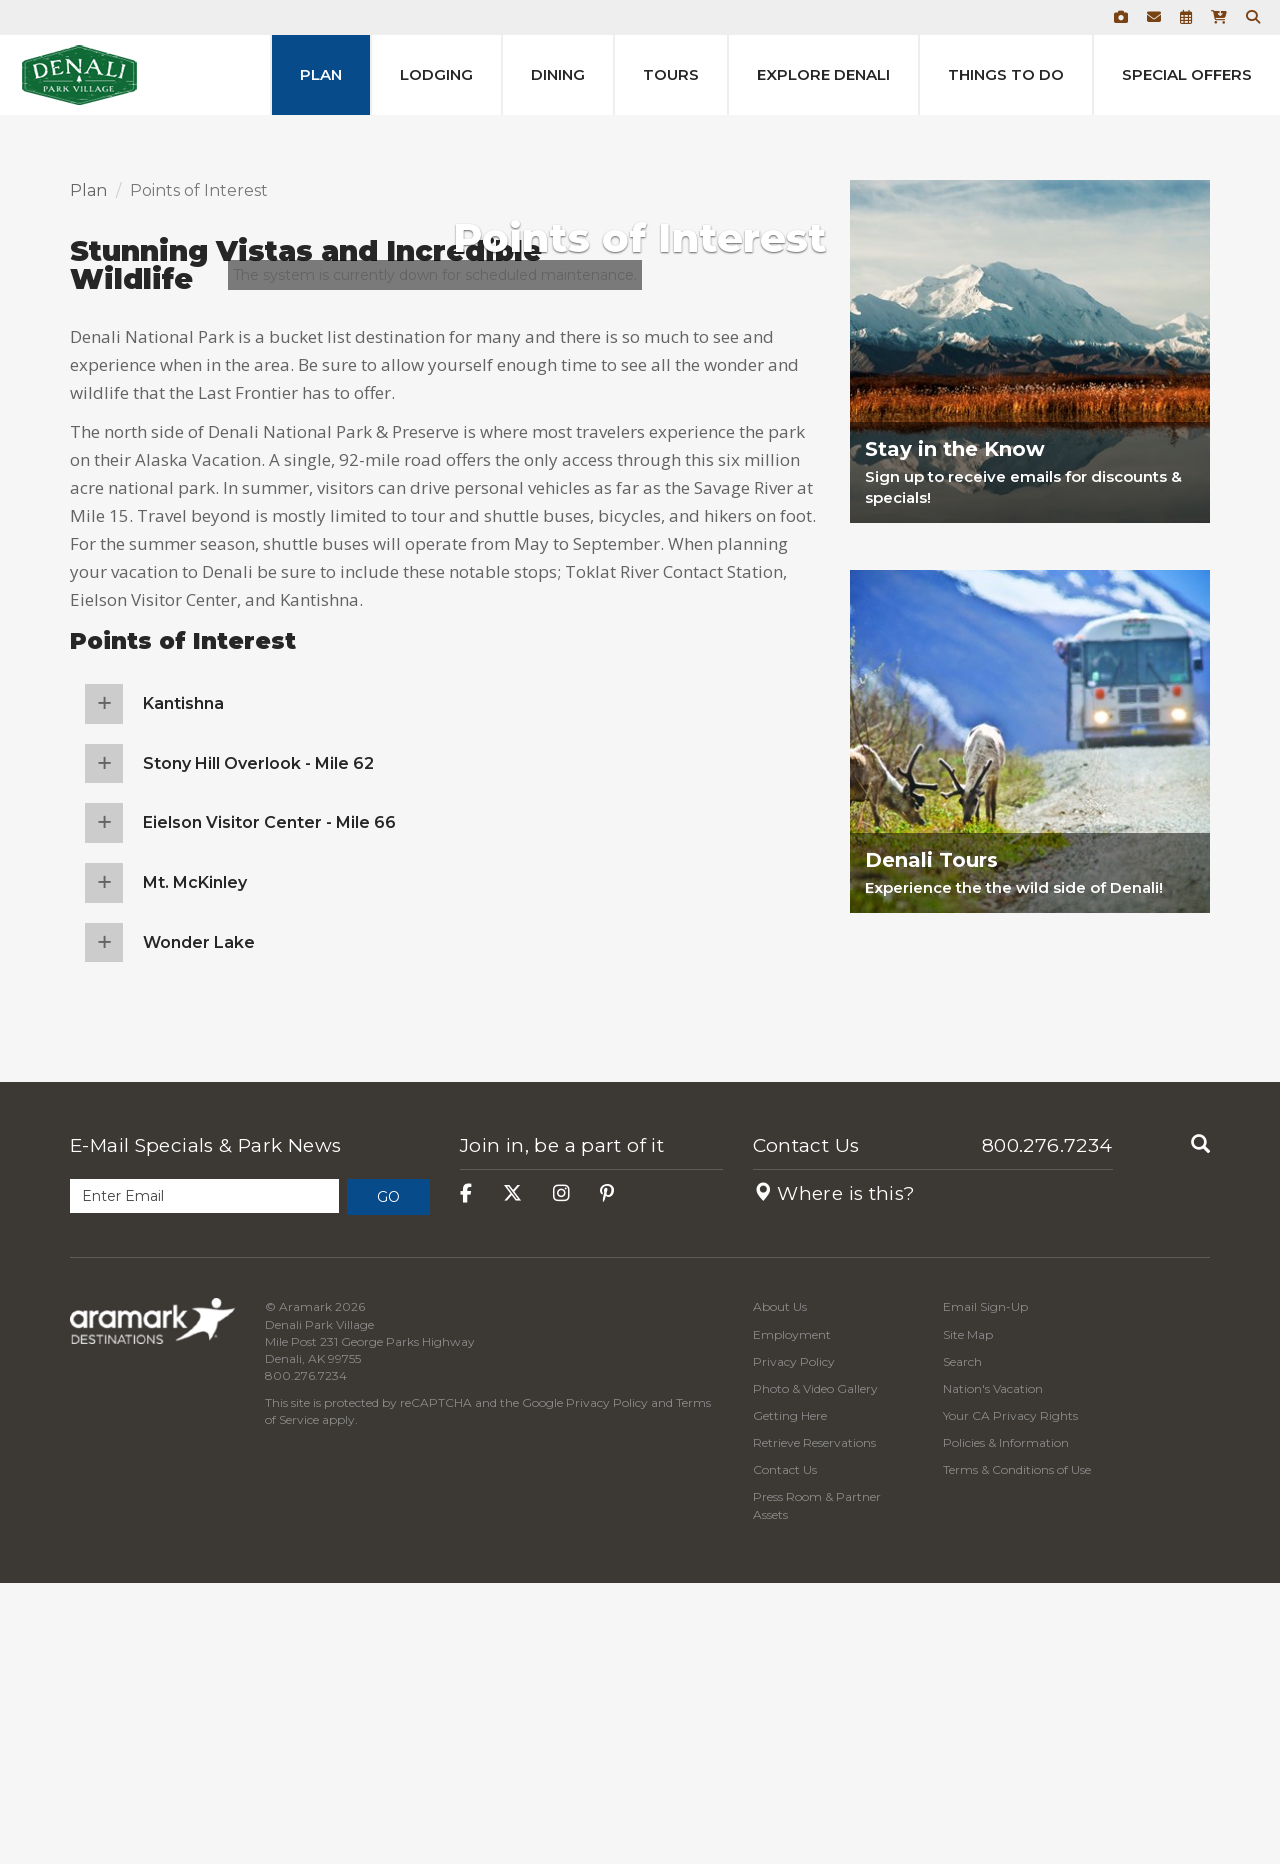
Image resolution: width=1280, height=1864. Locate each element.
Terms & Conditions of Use (1017, 1751)
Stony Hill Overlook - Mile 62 (258, 1044)
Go (388, 1479)
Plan (321, 74)
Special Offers (1187, 74)
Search (962, 1642)
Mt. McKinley (195, 1163)
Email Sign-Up (985, 1588)
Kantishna (183, 985)
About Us (780, 1588)
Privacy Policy (607, 1684)
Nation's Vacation (993, 1669)
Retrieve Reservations (814, 1724)
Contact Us (806, 1427)
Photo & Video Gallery (815, 1669)
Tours (671, 74)
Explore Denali (823, 74)
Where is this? (834, 1475)
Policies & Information (1006, 1724)
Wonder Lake (199, 1223)
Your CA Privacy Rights (1010, 1696)
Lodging (436, 74)
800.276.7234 (1047, 1427)
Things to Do (1006, 74)
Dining (558, 74)
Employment (792, 1615)
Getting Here (790, 1696)
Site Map (968, 1615)
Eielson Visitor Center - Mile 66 (269, 1104)
